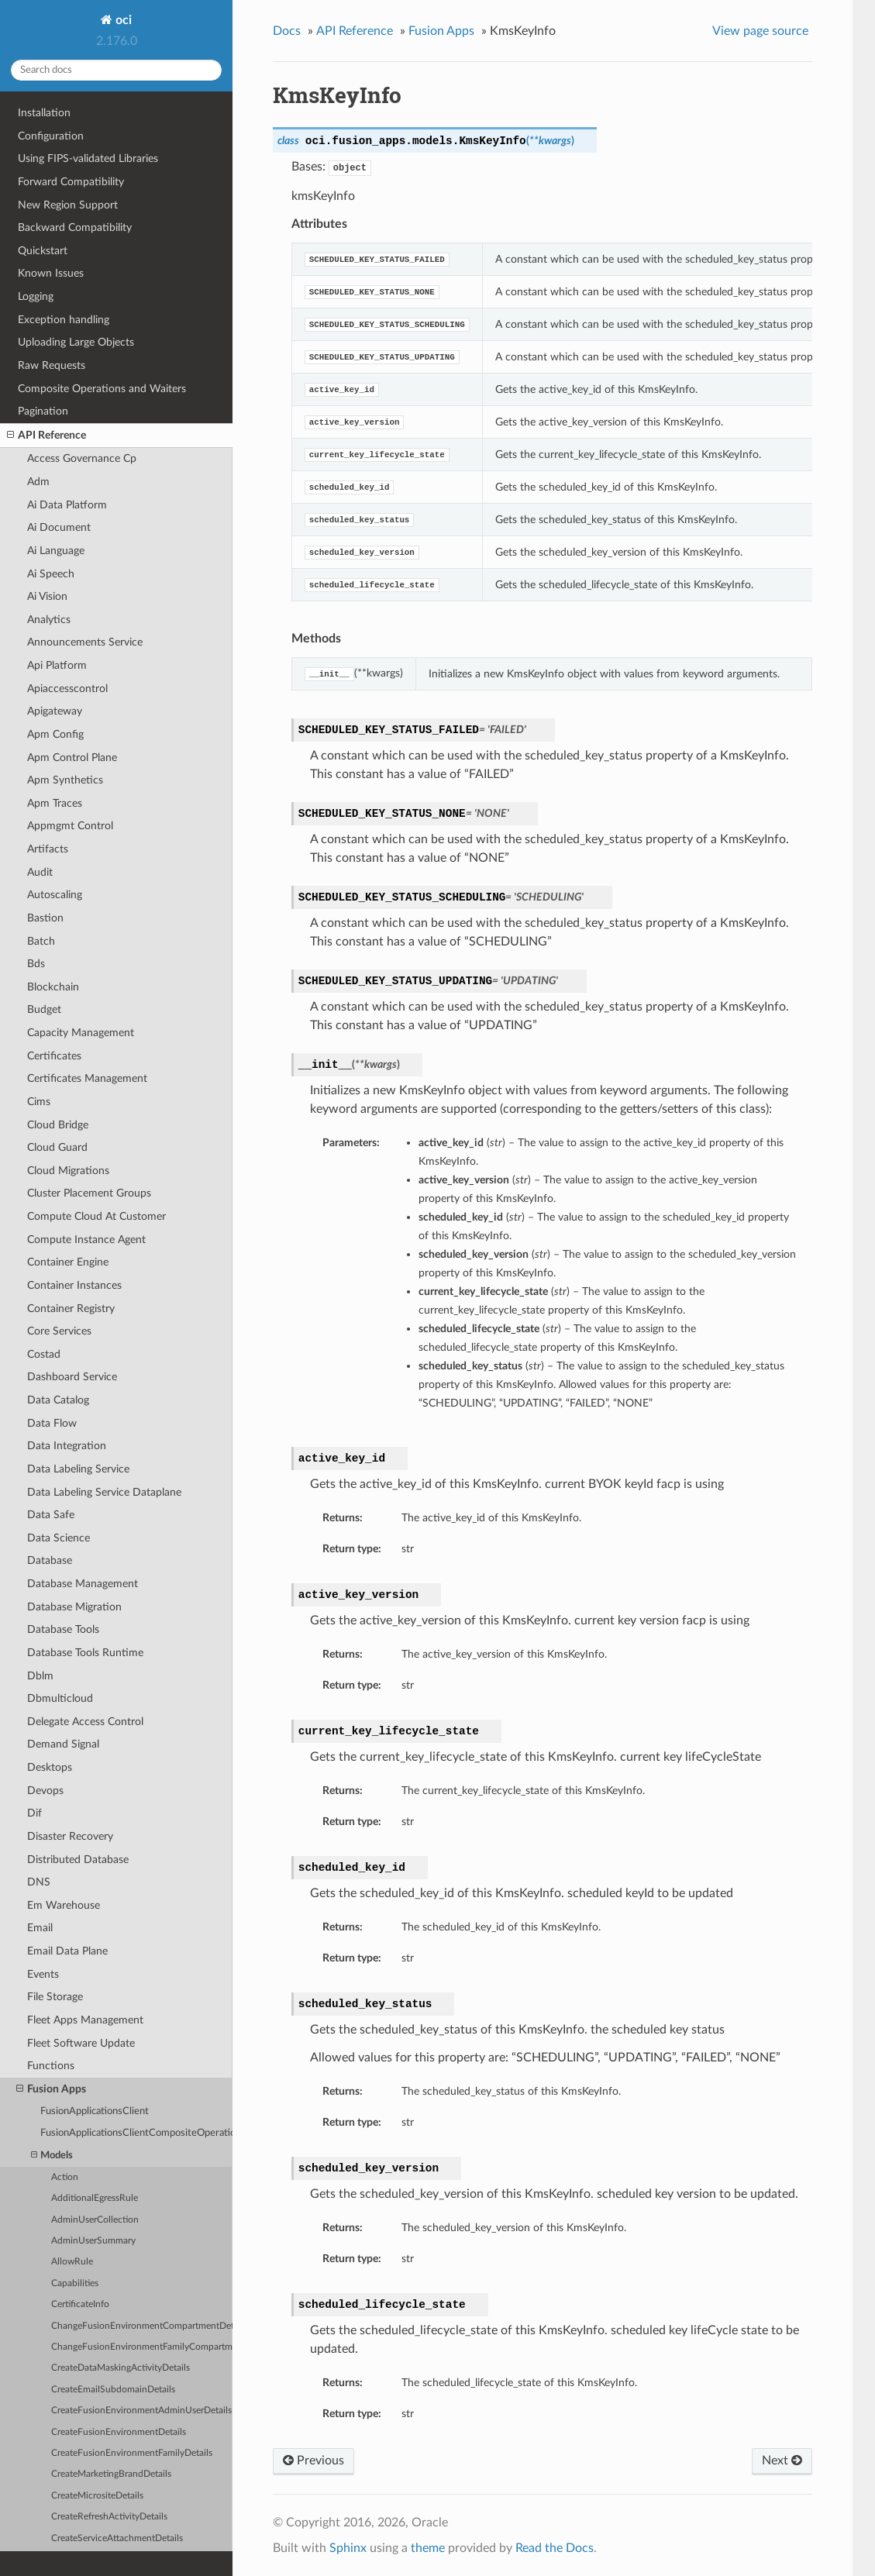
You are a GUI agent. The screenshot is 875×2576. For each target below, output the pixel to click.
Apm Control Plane (72, 757)
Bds (36, 963)
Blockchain (53, 987)
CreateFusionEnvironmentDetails (118, 2432)
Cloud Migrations (68, 1170)
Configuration (51, 136)
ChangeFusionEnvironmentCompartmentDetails (142, 2326)
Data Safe (50, 1514)
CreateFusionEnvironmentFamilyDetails (131, 2453)
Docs (287, 31)
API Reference (46, 436)
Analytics (49, 619)
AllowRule (72, 2261)
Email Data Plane (67, 1951)
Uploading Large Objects (76, 342)
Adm (38, 481)
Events (43, 1974)
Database (49, 1560)
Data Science (58, 1538)
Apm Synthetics (65, 780)
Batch (41, 941)
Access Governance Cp (81, 458)
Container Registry (71, 1308)
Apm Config (55, 734)
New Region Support (68, 205)
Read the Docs (554, 2548)
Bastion (45, 918)
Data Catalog (58, 1400)
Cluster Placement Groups (89, 1193)
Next (782, 2460)
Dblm (40, 1676)
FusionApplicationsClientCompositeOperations (136, 2133)
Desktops (49, 1767)
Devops (45, 1790)
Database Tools (63, 1629)
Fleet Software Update (81, 2043)
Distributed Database (78, 1859)
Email (40, 1928)
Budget (44, 1009)
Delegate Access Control (85, 1721)
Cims (38, 1101)
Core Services (59, 1331)
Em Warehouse (63, 1905)
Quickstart (42, 251)
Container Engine (68, 1262)
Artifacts (47, 849)
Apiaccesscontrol (67, 688)
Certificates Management (87, 1078)
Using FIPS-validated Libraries (88, 158)
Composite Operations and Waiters (102, 388)
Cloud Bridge (57, 1125)
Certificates (54, 1056)
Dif (34, 1813)
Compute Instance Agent (86, 1239)
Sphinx (348, 2548)
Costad (43, 1354)
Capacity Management (80, 1032)
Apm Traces (54, 803)
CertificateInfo (80, 2304)
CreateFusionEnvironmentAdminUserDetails (141, 2410)
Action (64, 2177)
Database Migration (74, 1607)
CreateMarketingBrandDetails (111, 2474)
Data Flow (52, 1423)
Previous (313, 2460)
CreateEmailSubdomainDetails (113, 2389)
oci (122, 20)
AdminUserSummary (93, 2241)
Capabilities (74, 2283)
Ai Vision (47, 596)
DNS (38, 1882)
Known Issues (51, 273)
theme (428, 2548)
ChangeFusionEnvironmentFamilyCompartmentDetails (142, 2347)
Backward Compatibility (75, 227)
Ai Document (59, 527)
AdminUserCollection (95, 2220)
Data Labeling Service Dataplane (104, 1492)
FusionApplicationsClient (94, 2111)
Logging (35, 296)
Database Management (82, 1583)
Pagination (43, 411)
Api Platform (57, 665)
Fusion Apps (51, 2089)
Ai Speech (50, 574)
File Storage (55, 1997)
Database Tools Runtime (85, 1652)
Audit (40, 872)
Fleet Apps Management (85, 2020)
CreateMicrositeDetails (97, 2496)
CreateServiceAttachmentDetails (117, 2538)
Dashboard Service (72, 1377)
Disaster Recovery (70, 1836)
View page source (760, 31)
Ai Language (55, 550)
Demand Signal (63, 1744)
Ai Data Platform (67, 505)
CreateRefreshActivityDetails (109, 2516)
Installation (44, 113)
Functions (50, 2065)
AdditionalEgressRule (94, 2198)
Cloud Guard (57, 1147)
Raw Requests (51, 365)
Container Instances (74, 1285)
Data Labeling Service (78, 1469)
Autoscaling (54, 895)
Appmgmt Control (70, 826)
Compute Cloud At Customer (96, 1216)
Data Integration (66, 1446)
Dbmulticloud (60, 1698)
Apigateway (54, 711)
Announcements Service (85, 642)
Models (52, 2155)
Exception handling (63, 319)
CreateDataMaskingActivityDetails (120, 2368)
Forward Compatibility (71, 182)
